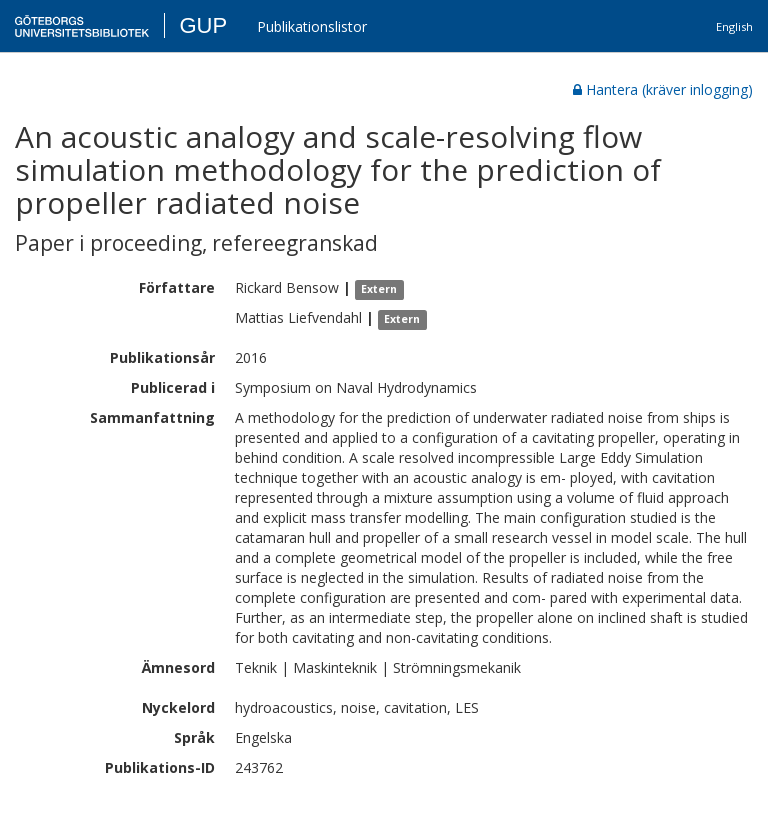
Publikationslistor (312, 26)
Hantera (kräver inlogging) (663, 89)
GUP (203, 25)
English (734, 26)
